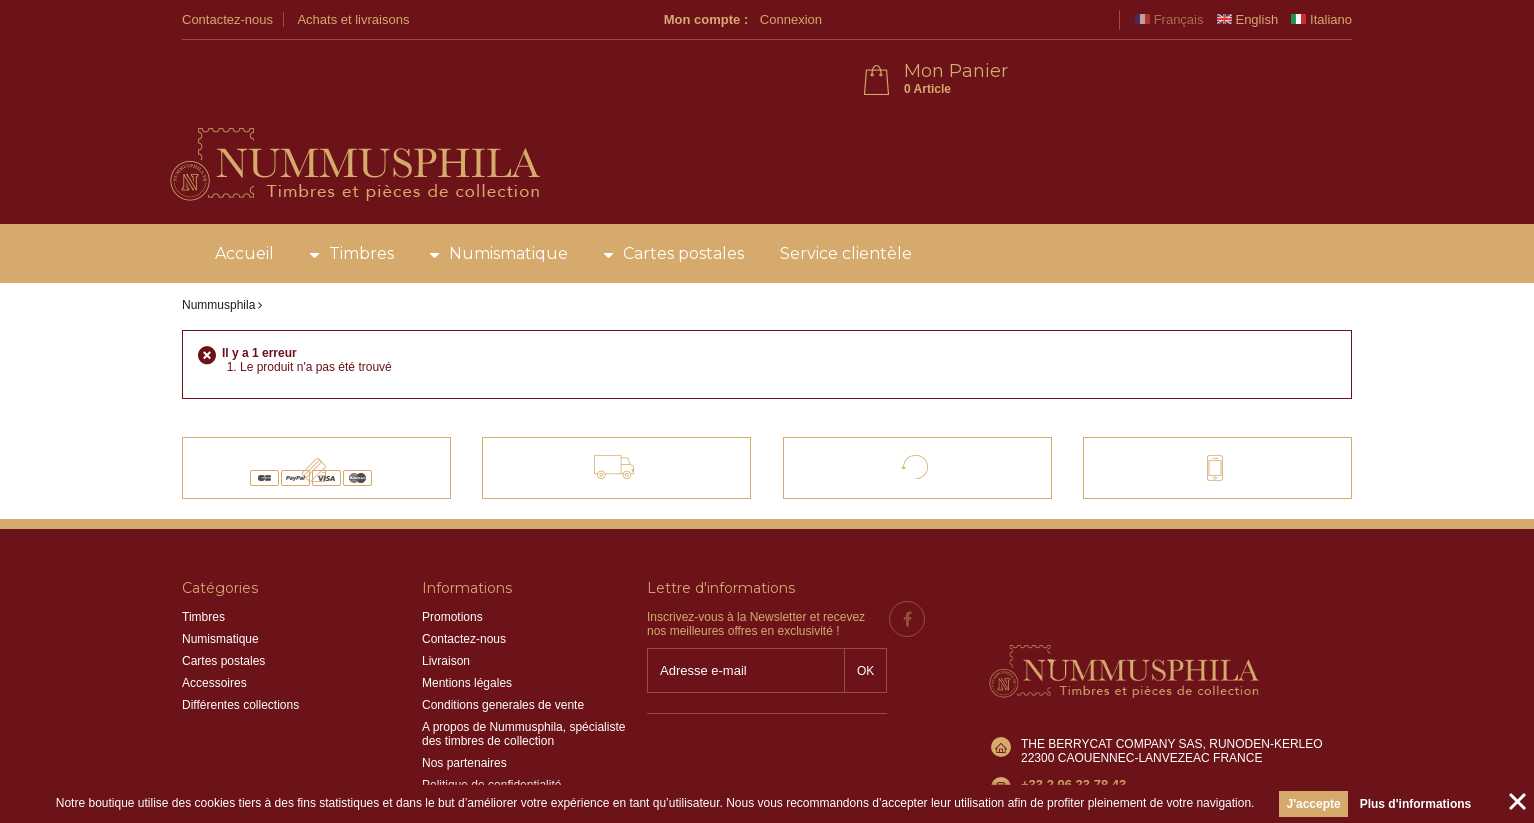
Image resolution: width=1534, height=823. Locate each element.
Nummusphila (218, 251)
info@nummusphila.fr (1078, 691)
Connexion (1076, 19)
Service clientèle (846, 199)
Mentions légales (467, 629)
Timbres (361, 199)
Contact (1198, 404)
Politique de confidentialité (491, 731)
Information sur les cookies (493, 753)
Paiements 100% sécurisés (333, 404)
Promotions (452, 563)
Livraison (446, 607)
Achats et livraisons (353, 19)
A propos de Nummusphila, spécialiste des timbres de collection (523, 680)
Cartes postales (683, 199)
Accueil (244, 199)
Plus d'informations (1416, 804)
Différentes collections (240, 651)
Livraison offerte (631, 404)
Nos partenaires (464, 709)
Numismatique (508, 199)
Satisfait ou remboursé (934, 404)
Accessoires (214, 629)
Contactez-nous (227, 19)
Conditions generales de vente (503, 651)
